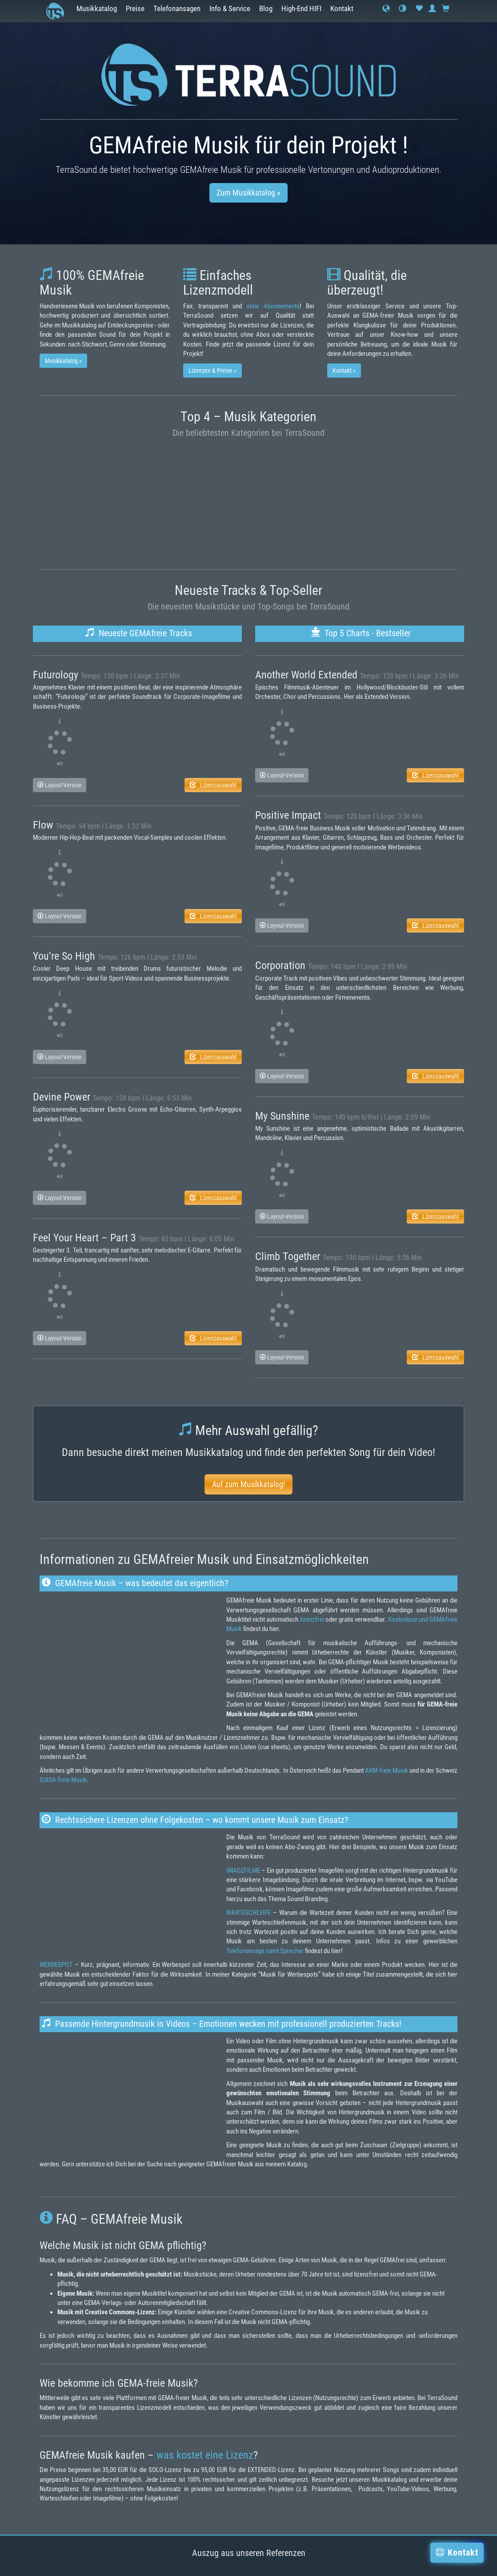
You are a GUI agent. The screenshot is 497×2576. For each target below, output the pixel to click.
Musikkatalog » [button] (63, 360)
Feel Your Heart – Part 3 (84, 1238)
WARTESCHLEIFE (248, 1913)
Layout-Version (59, 785)
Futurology (55, 675)
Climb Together (287, 1256)
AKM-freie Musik (386, 1770)
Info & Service (229, 8)
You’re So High (64, 956)
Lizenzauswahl (213, 785)
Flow (43, 825)
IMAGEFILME (243, 1870)
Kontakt (341, 8)
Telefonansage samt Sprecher (265, 1951)
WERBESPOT (56, 1965)
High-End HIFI (301, 8)
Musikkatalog (96, 8)
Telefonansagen (176, 8)
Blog (266, 8)
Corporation (280, 965)
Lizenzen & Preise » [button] (212, 370)
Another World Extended (306, 675)
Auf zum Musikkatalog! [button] (248, 1484)
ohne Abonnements (273, 306)
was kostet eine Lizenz (204, 2455)
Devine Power (61, 1097)
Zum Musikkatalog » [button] (248, 192)
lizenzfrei (312, 1619)
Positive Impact (288, 815)
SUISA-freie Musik (63, 1780)
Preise (135, 8)
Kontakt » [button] (344, 370)
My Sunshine (282, 1116)
